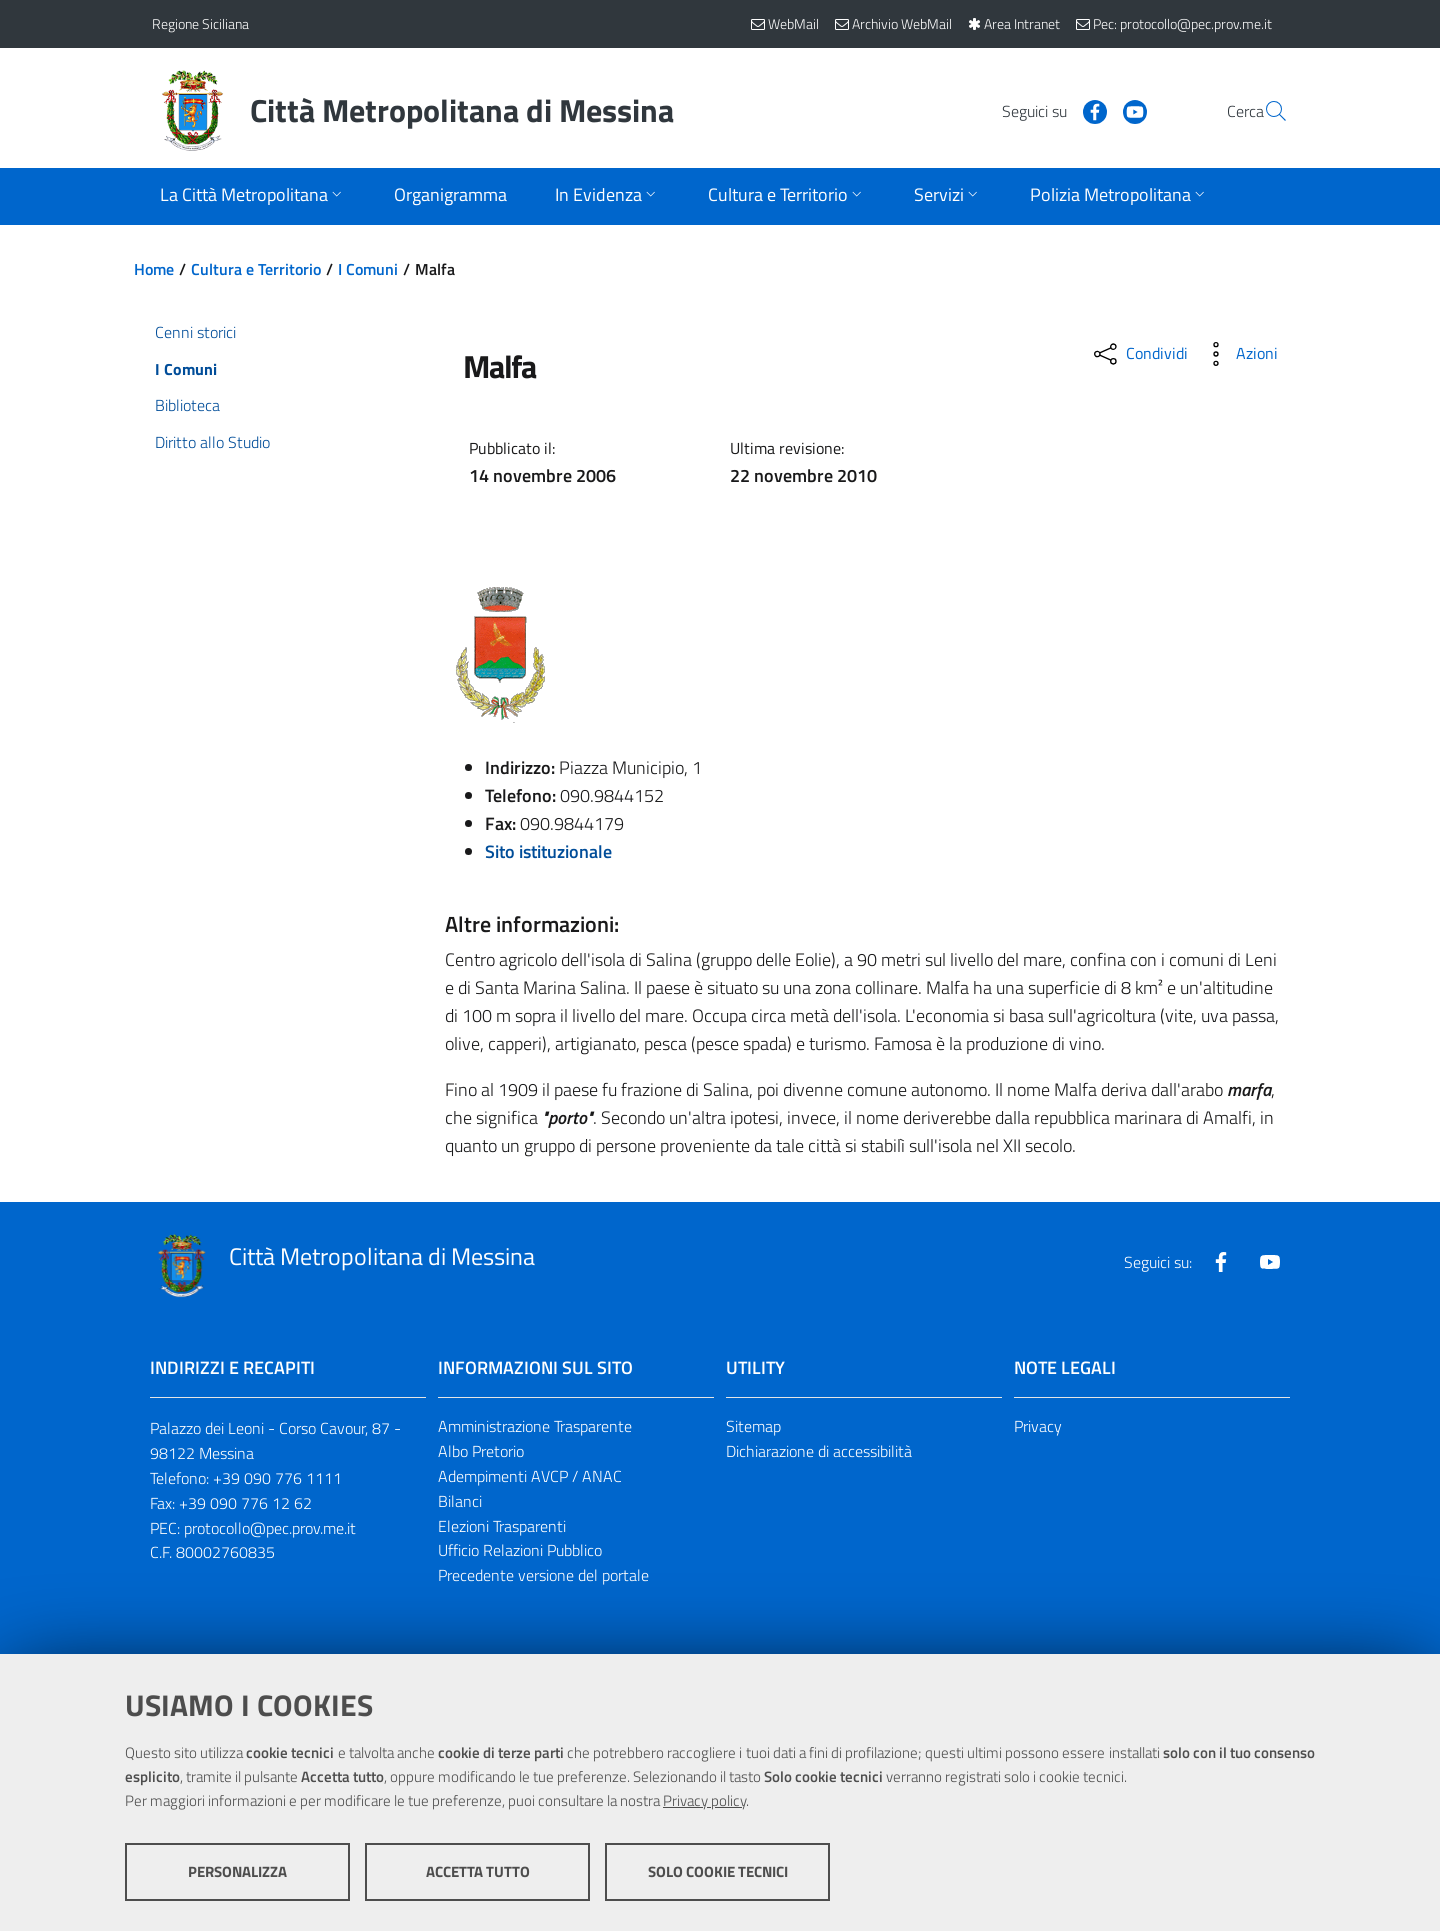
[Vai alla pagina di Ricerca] (1264, 111)
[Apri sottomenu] (253, 196)
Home (154, 269)
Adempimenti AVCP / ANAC (530, 1476)
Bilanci (460, 1501)
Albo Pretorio (481, 1451)
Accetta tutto (478, 1871)
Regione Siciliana (200, 23)
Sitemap (753, 1426)
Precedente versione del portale (543, 1575)
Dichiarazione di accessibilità (819, 1451)
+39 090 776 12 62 (245, 1503)
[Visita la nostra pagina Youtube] (1087, 110)
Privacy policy (704, 1800)
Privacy (1038, 1426)
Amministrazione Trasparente (535, 1426)
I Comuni (368, 269)
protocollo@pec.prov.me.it (270, 1528)
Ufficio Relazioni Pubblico (520, 1550)
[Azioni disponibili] (1239, 354)
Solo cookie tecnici (718, 1871)
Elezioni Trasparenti (502, 1526)
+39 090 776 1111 (277, 1478)
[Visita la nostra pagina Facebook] (1047, 110)
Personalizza (237, 1871)
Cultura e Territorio (256, 269)
